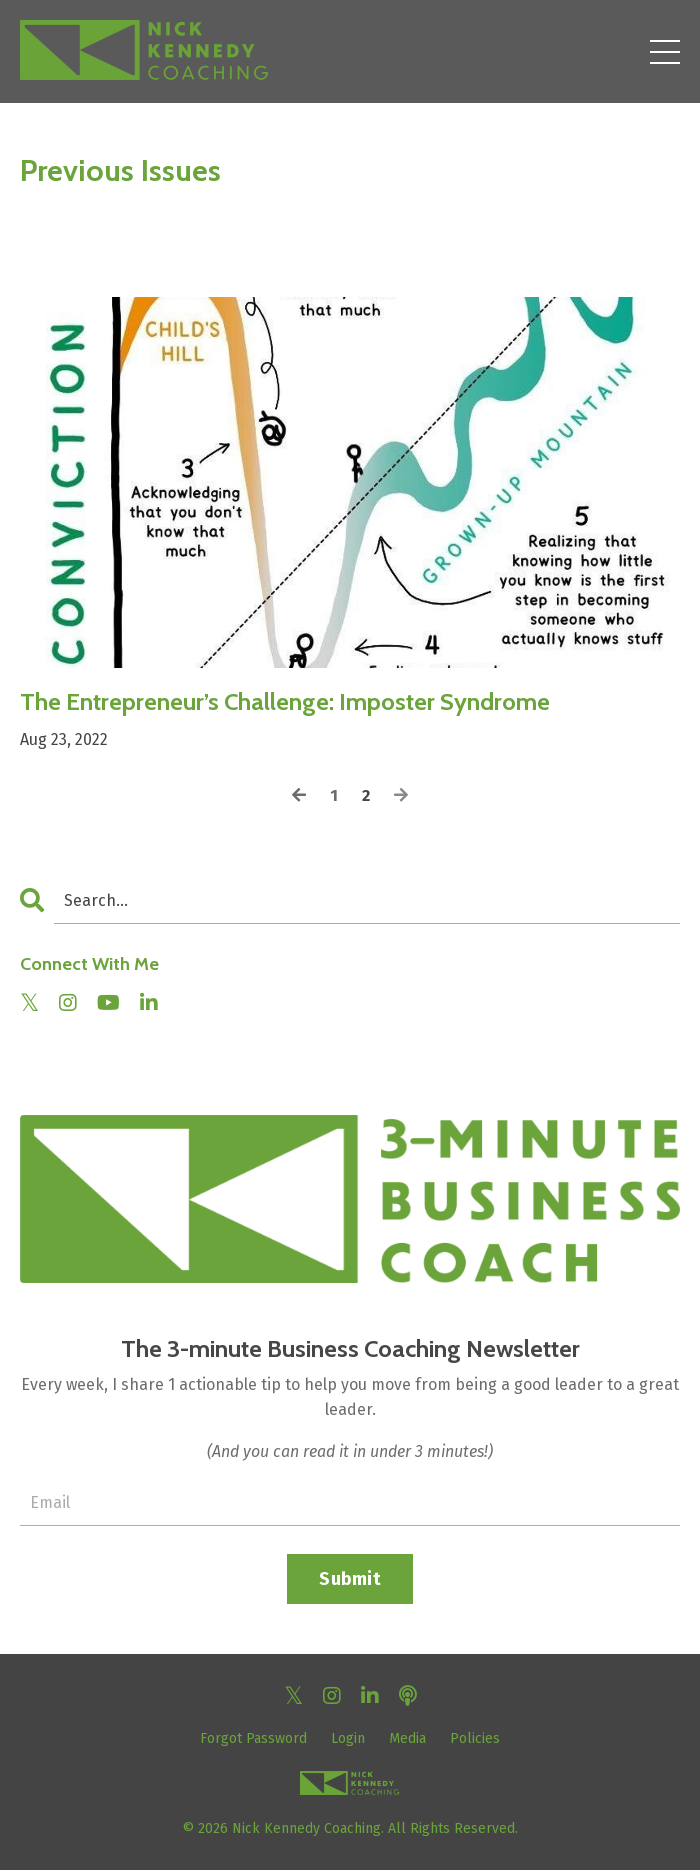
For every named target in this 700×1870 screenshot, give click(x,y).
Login (348, 1738)
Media (407, 1738)
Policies (475, 1738)
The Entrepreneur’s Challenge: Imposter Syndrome (285, 702)
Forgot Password (253, 1738)
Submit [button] (350, 1579)
